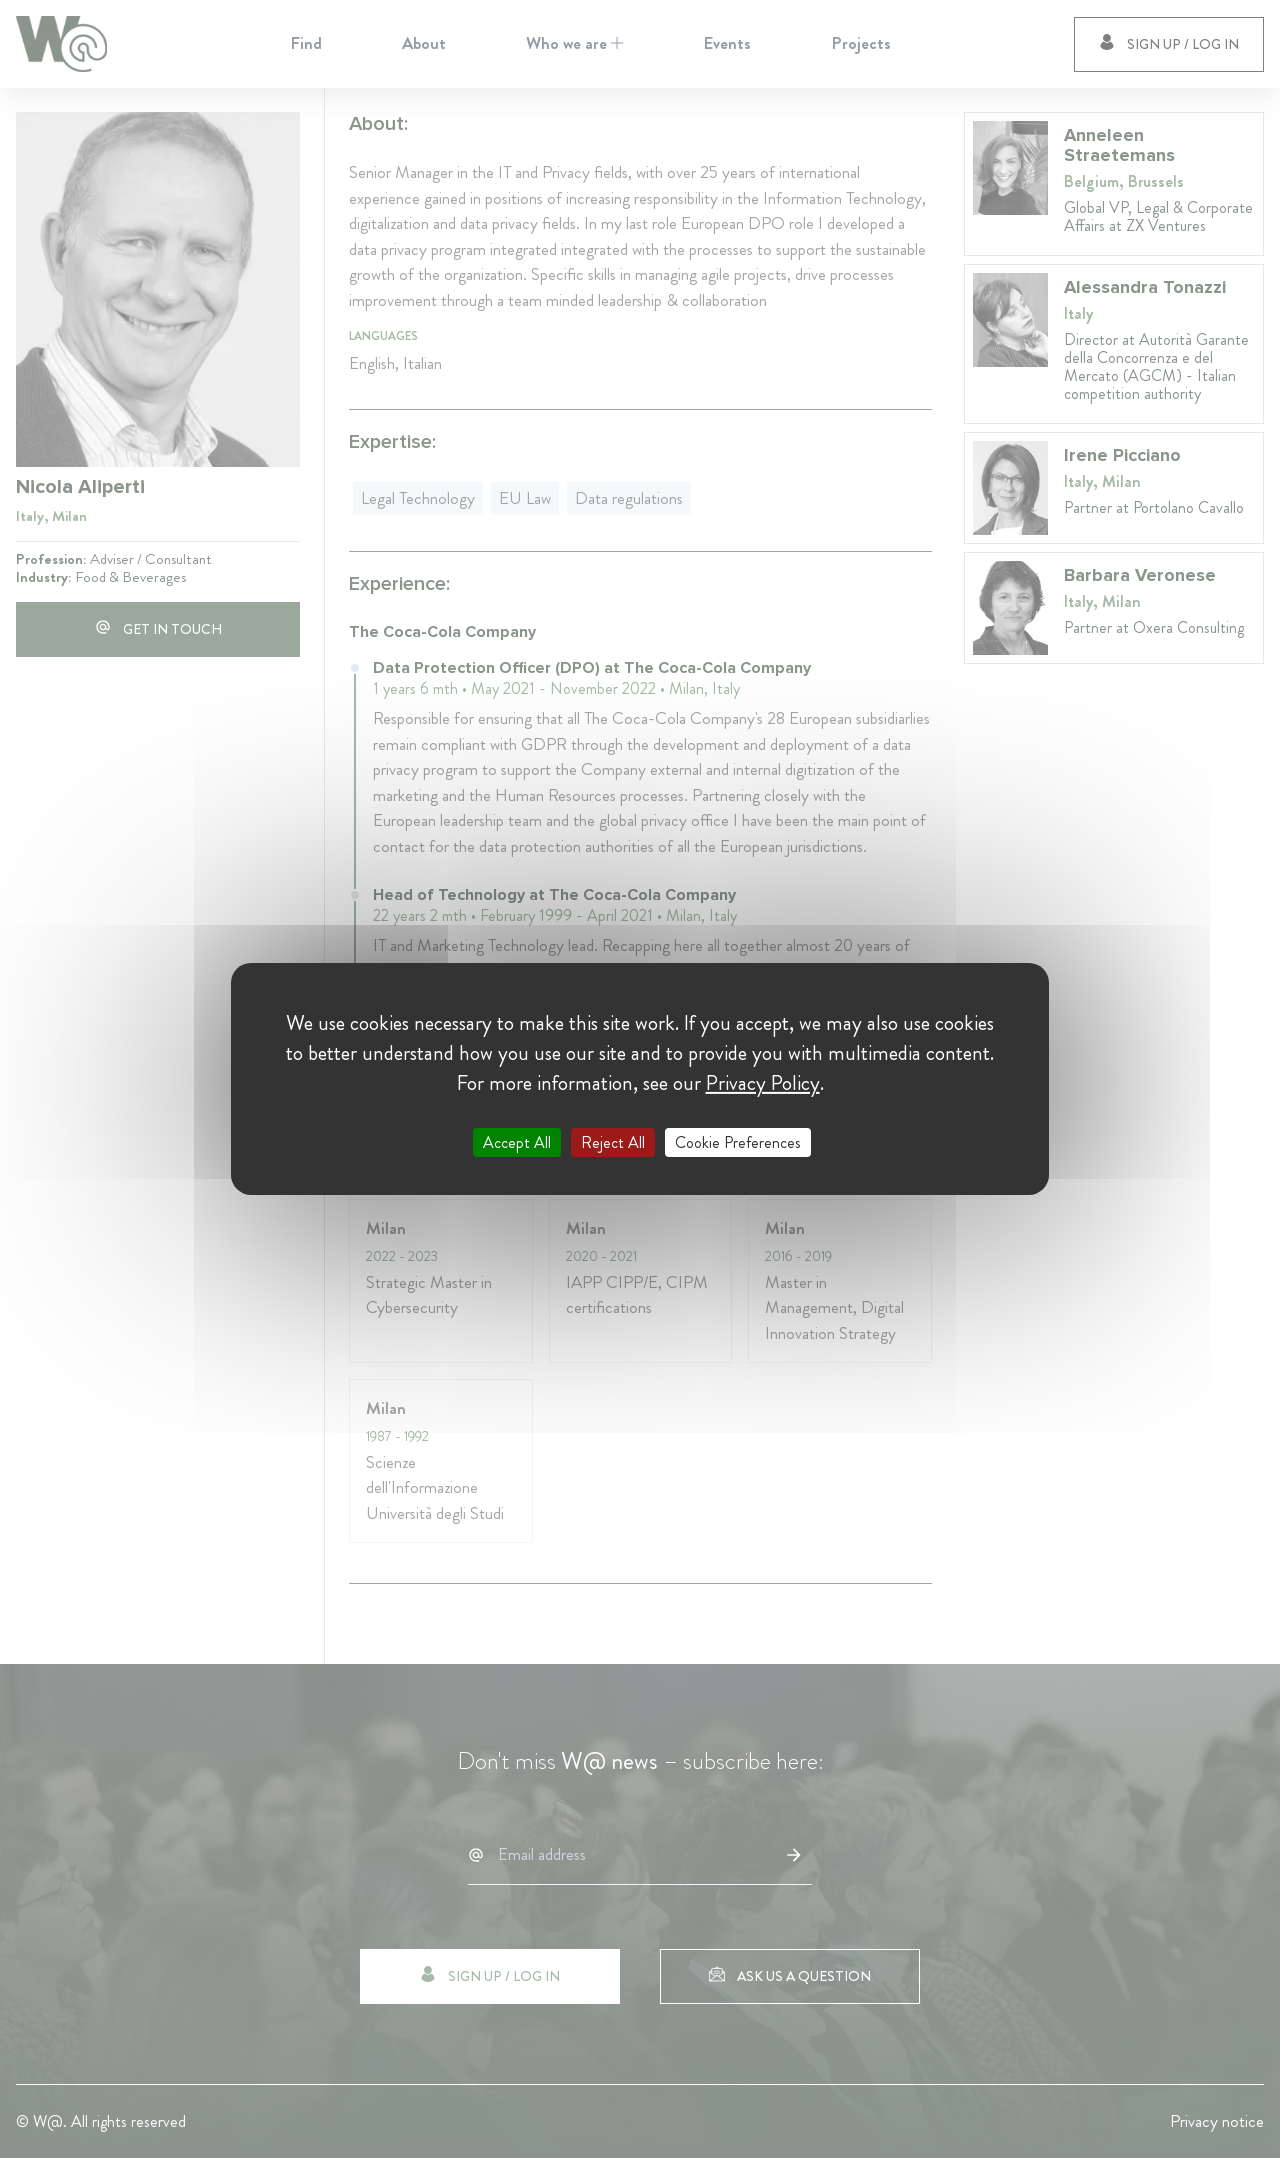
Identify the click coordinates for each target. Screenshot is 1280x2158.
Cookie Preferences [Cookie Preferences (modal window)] (738, 1142)
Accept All (517, 1142)
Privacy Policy (763, 1083)
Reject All (613, 1142)
